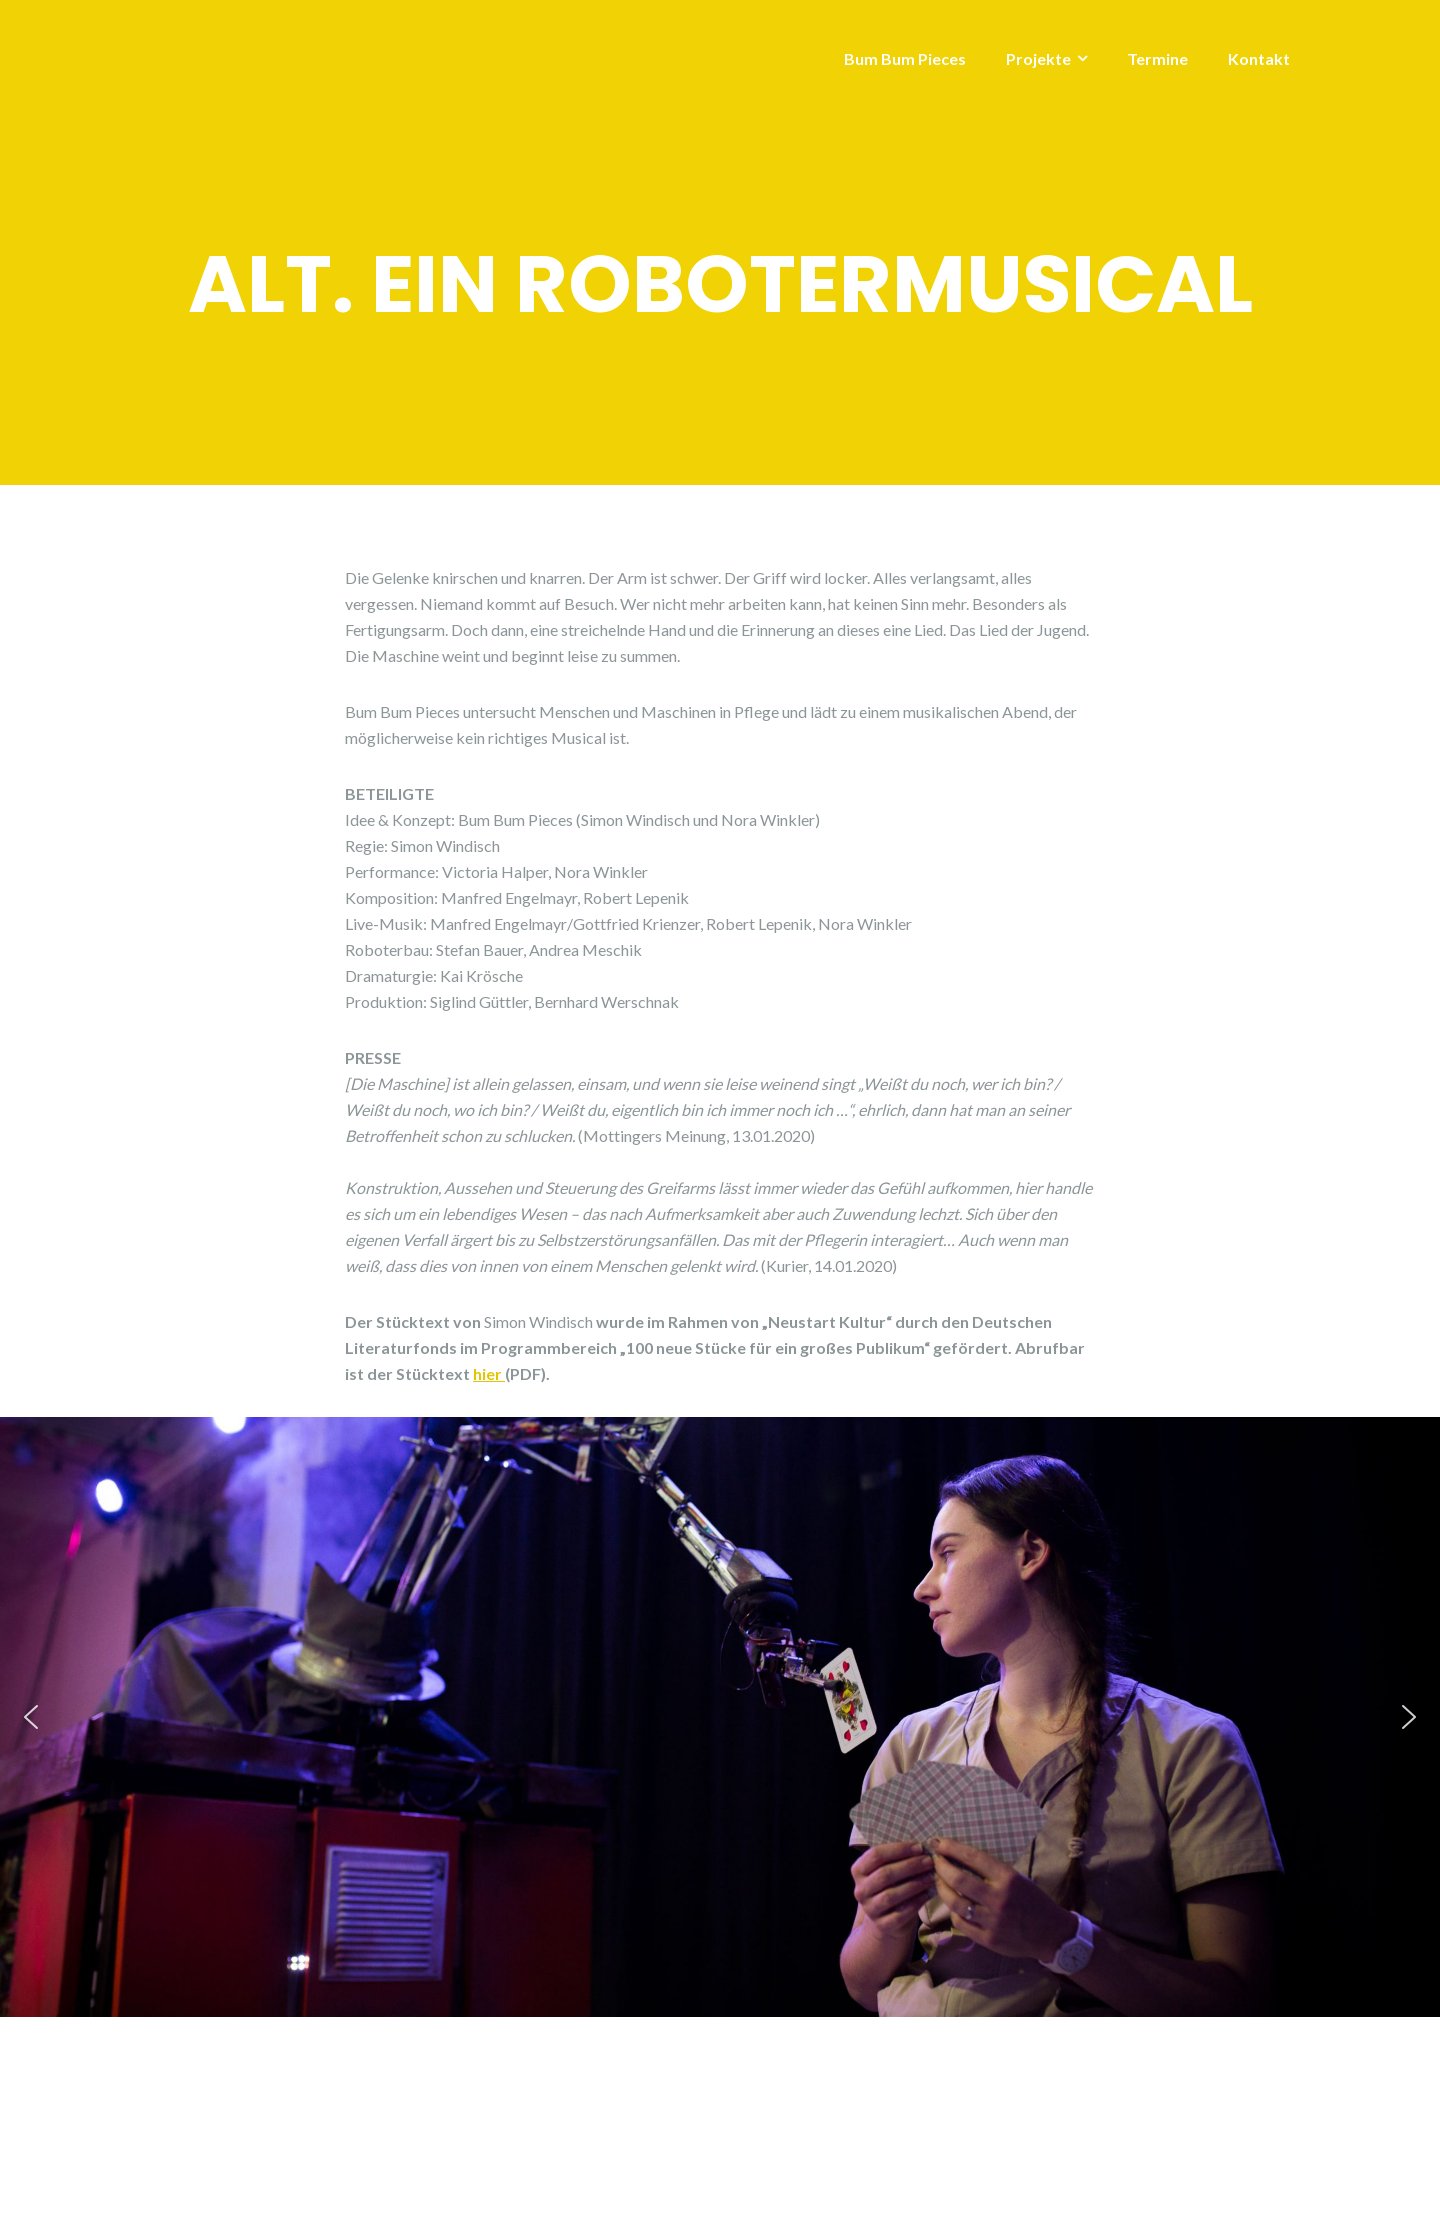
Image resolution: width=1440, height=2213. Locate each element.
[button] (31, 1717)
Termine (1157, 58)
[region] (720, 1717)
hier (489, 1373)
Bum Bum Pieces (905, 58)
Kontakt (1259, 58)
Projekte (1038, 58)
